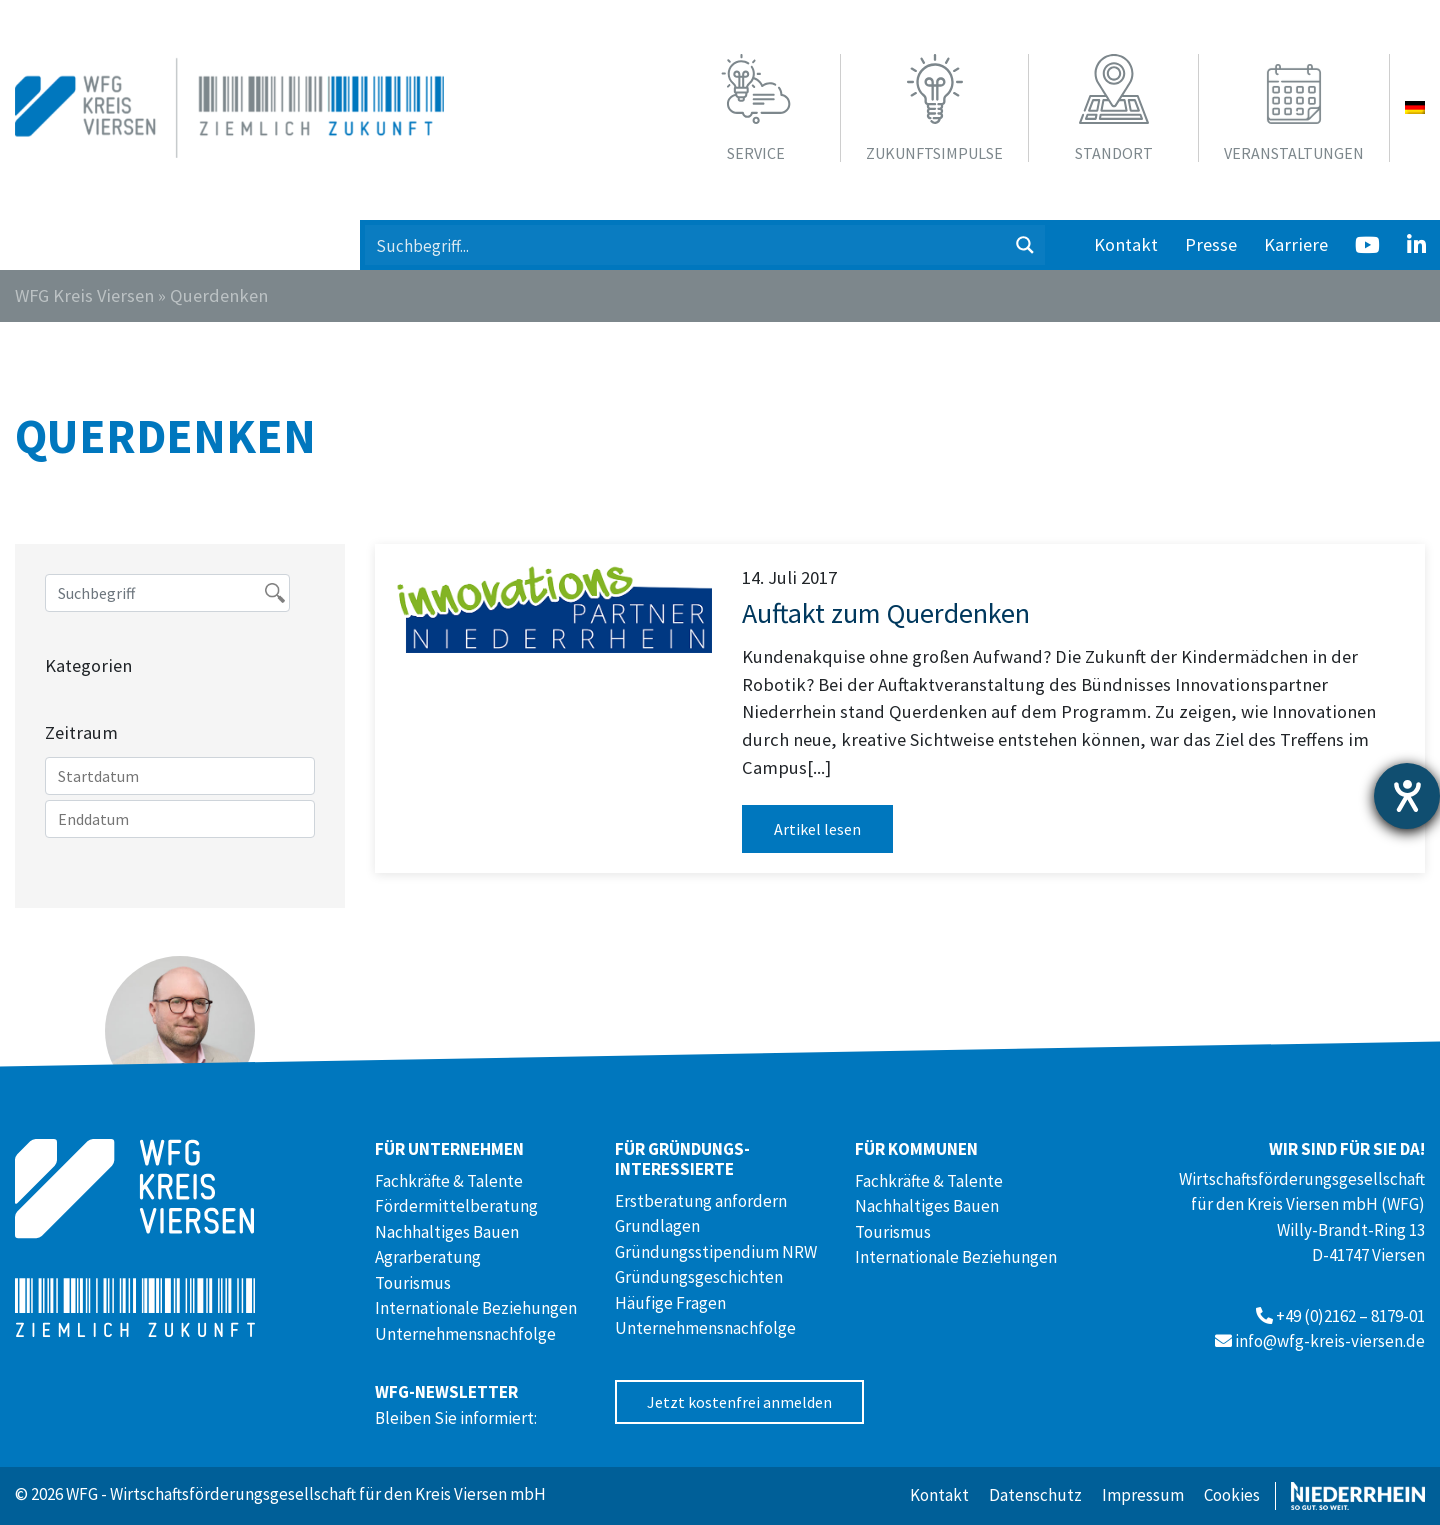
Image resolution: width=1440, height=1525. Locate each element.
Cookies (1232, 1495)
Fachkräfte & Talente (449, 1181)
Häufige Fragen (670, 1303)
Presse (1211, 244)
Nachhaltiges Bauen (447, 1232)
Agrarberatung (428, 1257)
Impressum (1143, 1495)
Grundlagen (657, 1226)
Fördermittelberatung (456, 1206)
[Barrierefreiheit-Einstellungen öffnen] (1407, 796)
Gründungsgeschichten (699, 1277)
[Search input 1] (686, 245)
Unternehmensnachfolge (465, 1334)
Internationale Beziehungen (476, 1308)
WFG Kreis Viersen (84, 295)
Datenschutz (1035, 1495)
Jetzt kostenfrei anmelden (739, 1402)
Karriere (1296, 244)
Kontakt (1126, 244)
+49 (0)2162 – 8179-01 (1350, 1316)
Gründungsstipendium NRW (716, 1252)
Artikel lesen (817, 829)
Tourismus (413, 1283)
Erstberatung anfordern (701, 1201)
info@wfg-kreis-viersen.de (1330, 1341)
